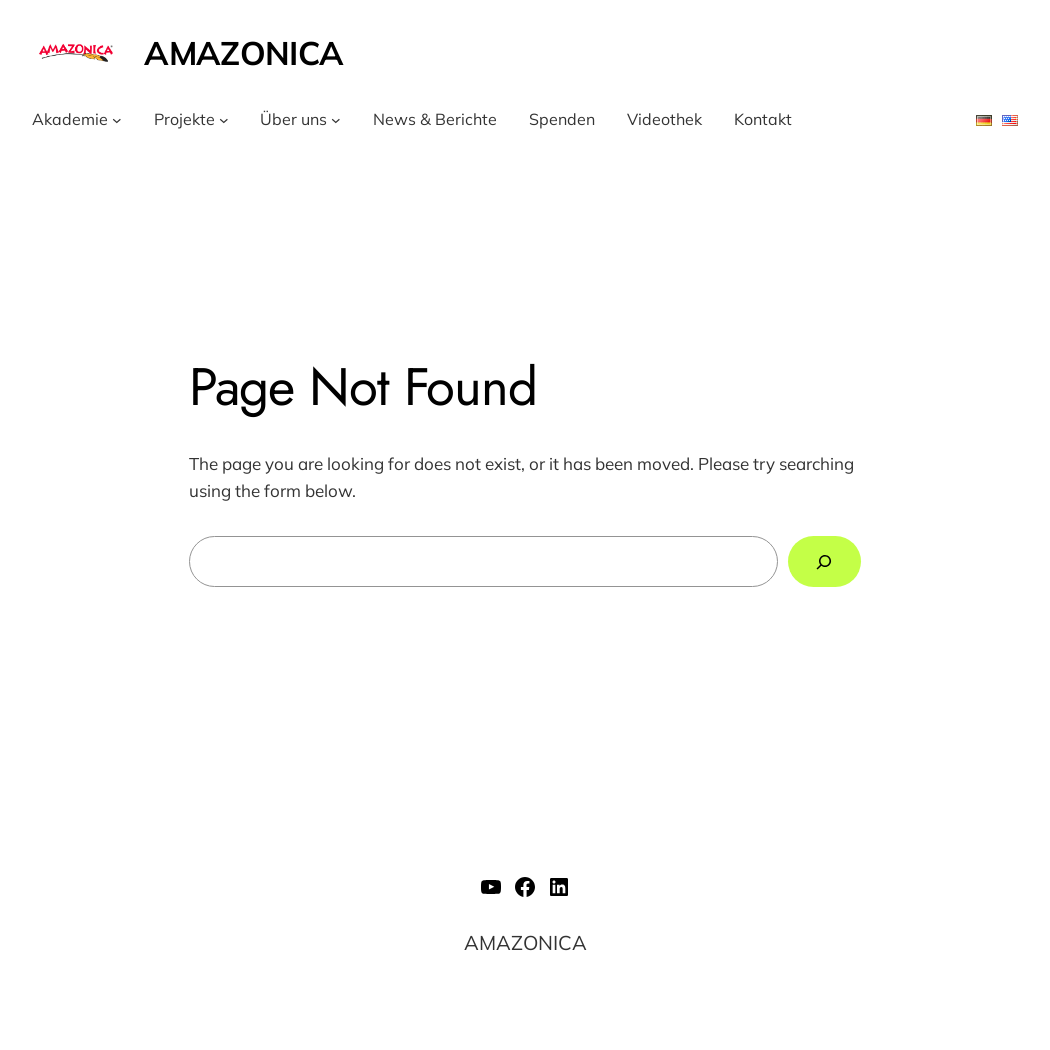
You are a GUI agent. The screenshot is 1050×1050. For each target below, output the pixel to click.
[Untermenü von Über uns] (336, 120)
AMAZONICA (243, 52)
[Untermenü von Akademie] (117, 120)
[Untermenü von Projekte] (224, 120)
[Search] (824, 561)
